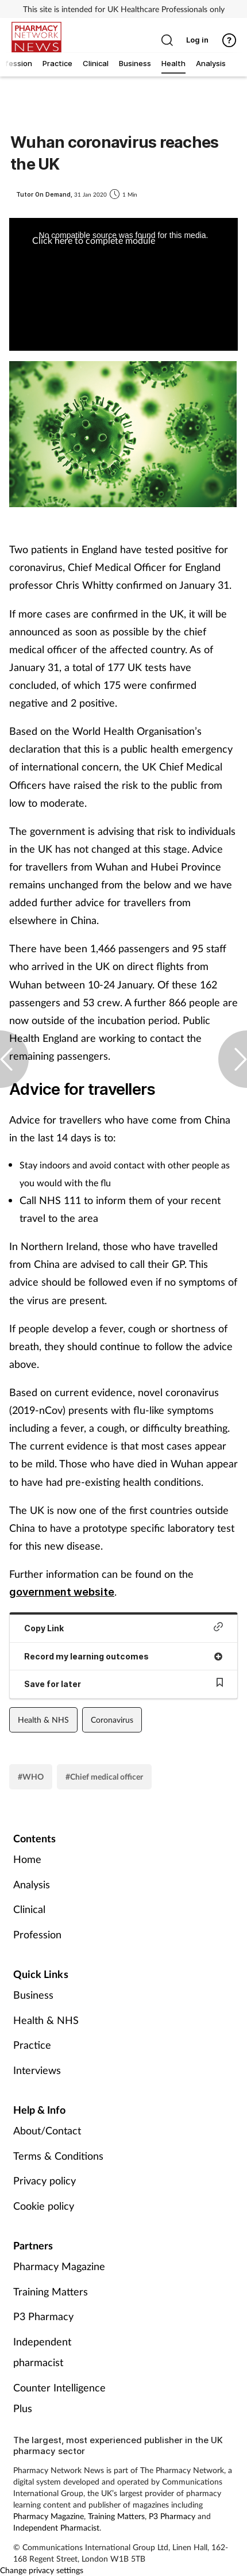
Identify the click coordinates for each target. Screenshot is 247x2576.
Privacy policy (44, 2180)
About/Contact (47, 2130)
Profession (37, 1934)
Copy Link (123, 1627)
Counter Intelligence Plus (59, 2397)
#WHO (31, 1776)
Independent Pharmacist (56, 2527)
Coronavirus (112, 1719)
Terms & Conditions (58, 2155)
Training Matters (50, 2291)
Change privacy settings (41, 2570)
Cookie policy (43, 2205)
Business (33, 1994)
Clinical (29, 1909)
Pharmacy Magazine (59, 2266)
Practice (32, 2044)
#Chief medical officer (104, 1776)
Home (27, 1859)
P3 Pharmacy (43, 2316)
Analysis (31, 1884)
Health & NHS (43, 1719)
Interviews (37, 2070)
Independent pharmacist (42, 2351)
